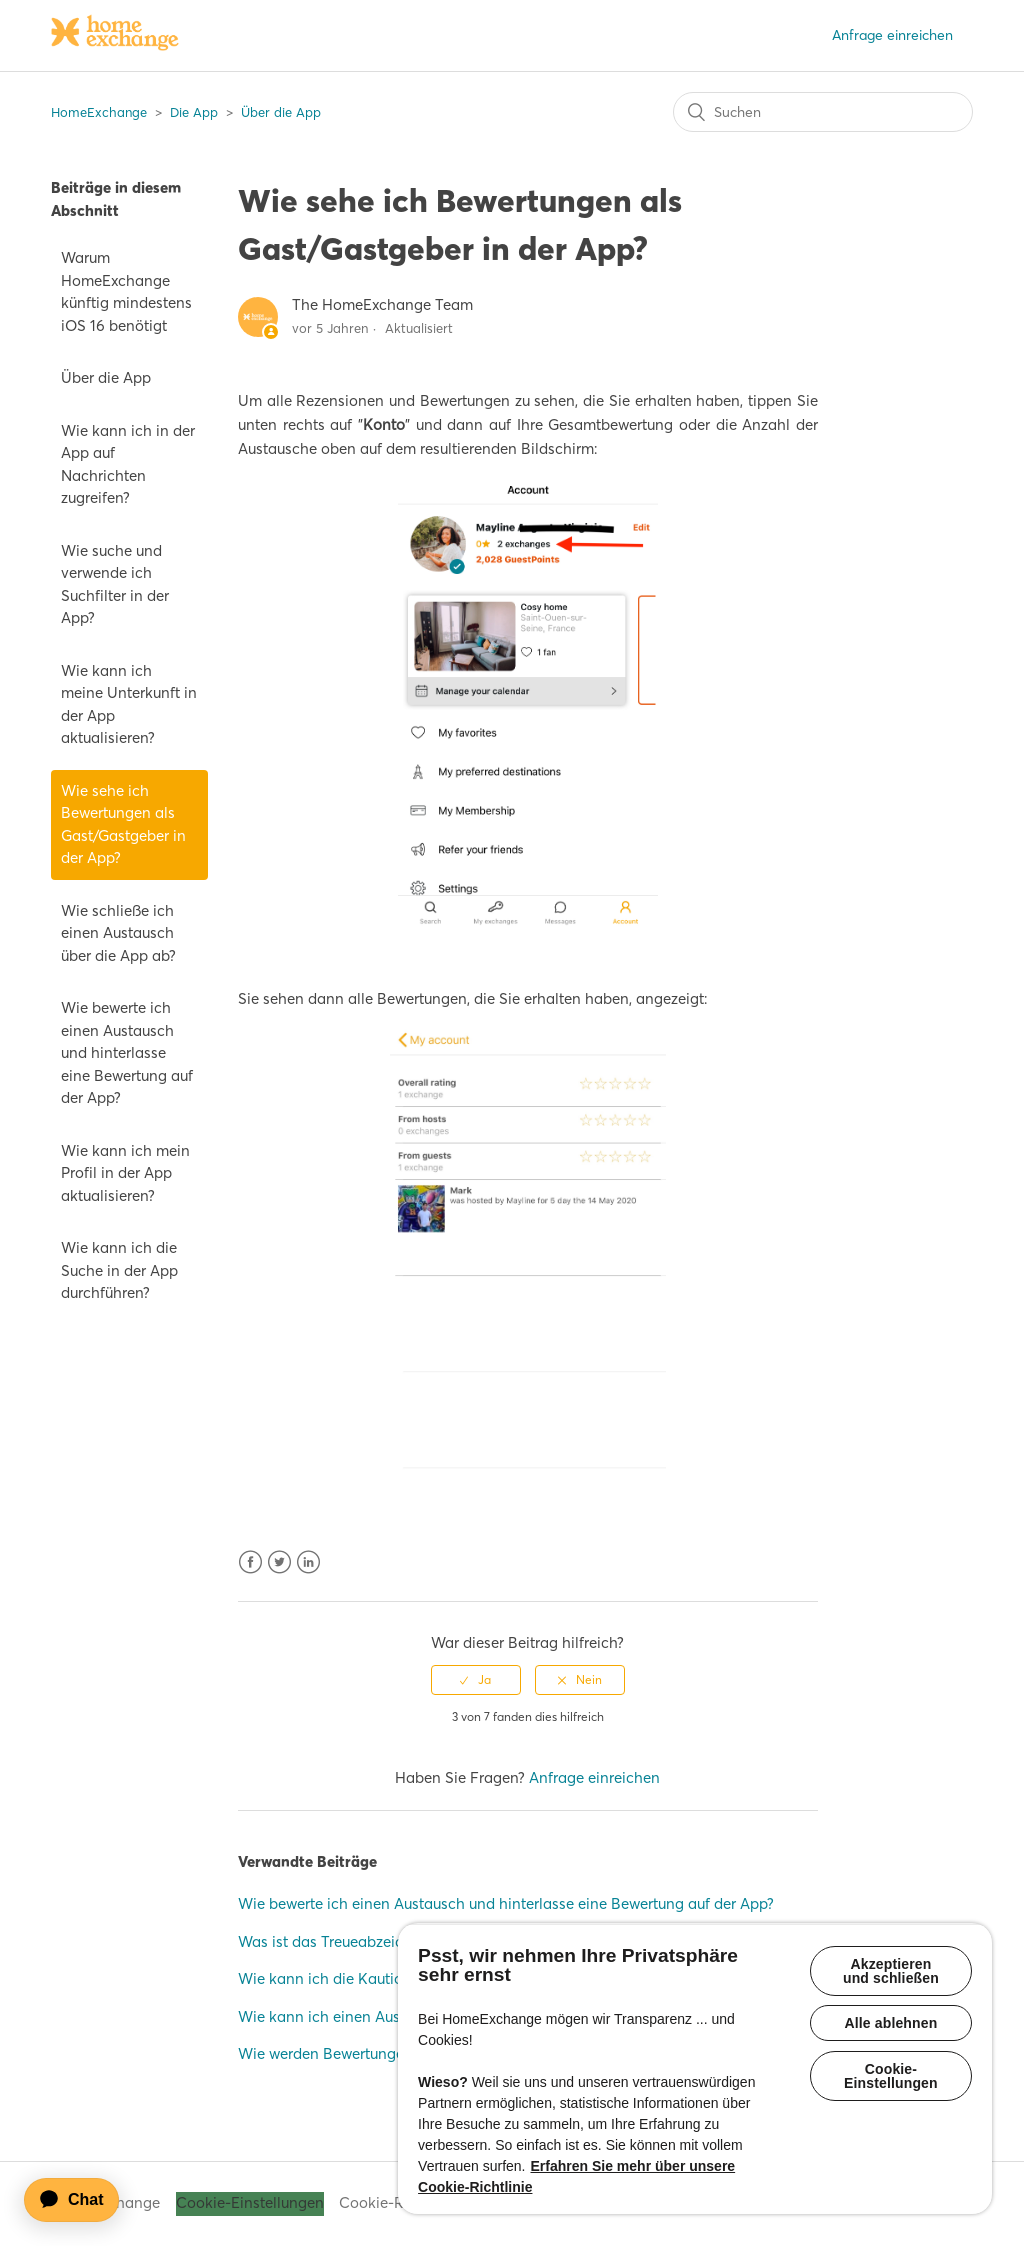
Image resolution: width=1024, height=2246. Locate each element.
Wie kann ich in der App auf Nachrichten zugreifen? (128, 464)
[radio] (476, 1680)
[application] (81, 2200)
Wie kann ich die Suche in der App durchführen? (119, 1270)
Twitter (279, 1562)
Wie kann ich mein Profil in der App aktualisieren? (125, 1173)
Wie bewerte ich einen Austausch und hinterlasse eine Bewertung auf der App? (127, 1052)
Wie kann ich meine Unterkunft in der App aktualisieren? (129, 704)
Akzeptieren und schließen (891, 1971)
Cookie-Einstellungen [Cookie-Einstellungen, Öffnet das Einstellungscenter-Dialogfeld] (891, 2077)
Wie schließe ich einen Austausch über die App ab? (118, 933)
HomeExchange (99, 112)
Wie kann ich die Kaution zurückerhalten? (380, 1978)
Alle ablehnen (891, 2024)
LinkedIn (308, 1562)
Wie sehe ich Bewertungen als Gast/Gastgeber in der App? (123, 824)
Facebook (250, 1562)
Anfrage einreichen (892, 35)
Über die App (281, 112)
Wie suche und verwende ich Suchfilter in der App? (115, 584)
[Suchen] (823, 112)
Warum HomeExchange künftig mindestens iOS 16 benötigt (126, 291)
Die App (194, 112)
